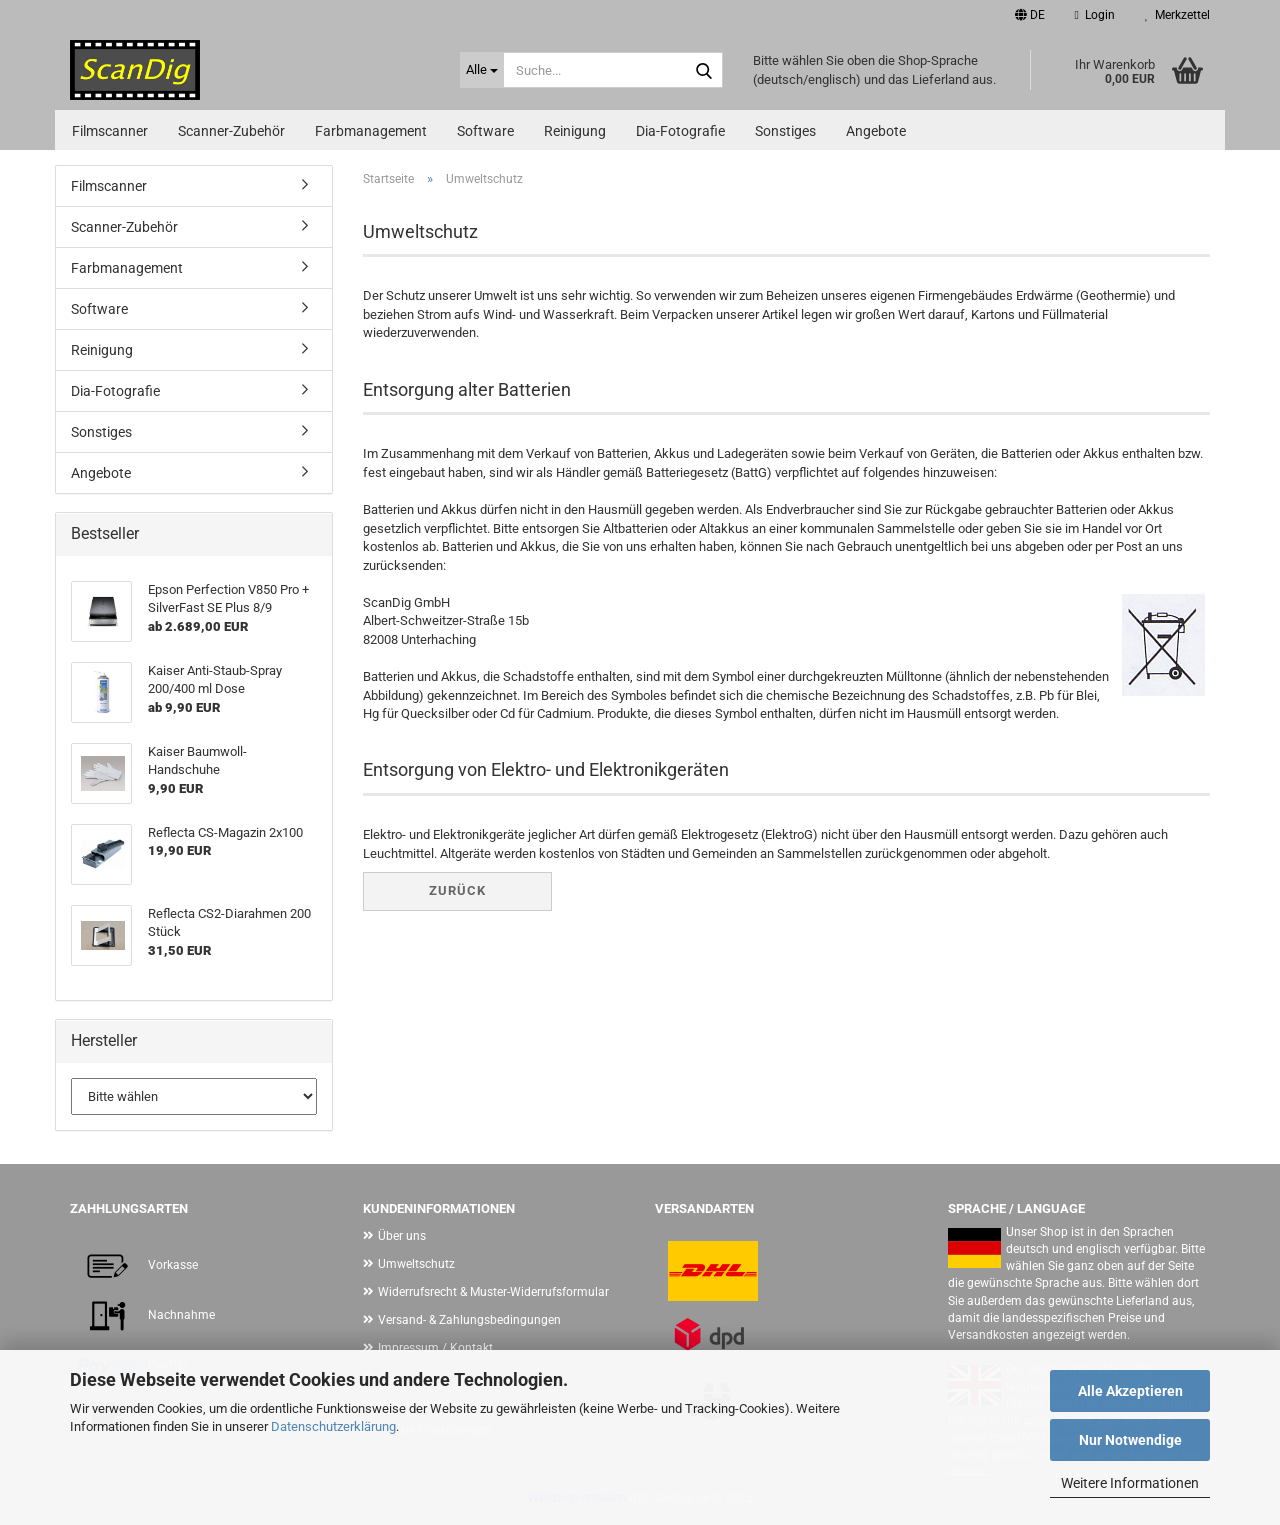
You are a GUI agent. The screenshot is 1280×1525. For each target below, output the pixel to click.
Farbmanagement (371, 131)
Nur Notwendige (1130, 1440)
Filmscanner (110, 131)
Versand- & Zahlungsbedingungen (469, 1320)
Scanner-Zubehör (231, 131)
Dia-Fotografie (680, 131)
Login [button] (1095, 15)
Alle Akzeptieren (1130, 1391)
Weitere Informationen (1130, 1483)
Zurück (457, 890)
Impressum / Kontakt (435, 1348)
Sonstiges (785, 131)
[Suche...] (482, 70)
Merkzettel (1177, 15)
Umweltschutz (416, 1264)
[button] (1030, 15)
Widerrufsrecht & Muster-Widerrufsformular (493, 1292)
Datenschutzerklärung (333, 1426)
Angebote (876, 131)
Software (485, 131)
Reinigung (575, 131)
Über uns (402, 1236)
